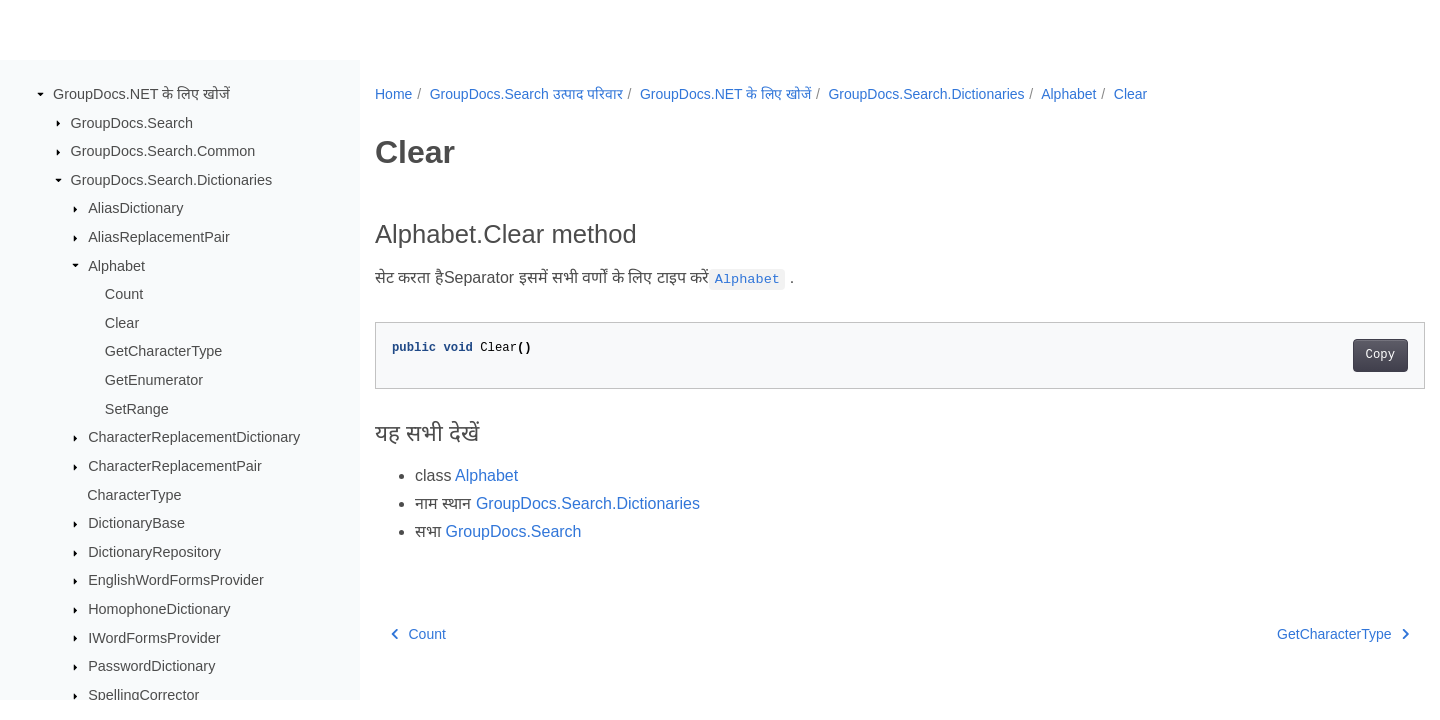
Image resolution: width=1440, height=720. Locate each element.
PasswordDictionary (151, 666)
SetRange (137, 409)
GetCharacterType (164, 351)
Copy (1307, 355)
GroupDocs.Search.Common (163, 151)
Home (393, 94)
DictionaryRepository (154, 552)
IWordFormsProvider (154, 638)
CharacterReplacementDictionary (194, 437)
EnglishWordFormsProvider (176, 580)
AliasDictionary (135, 208)
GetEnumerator (154, 380)
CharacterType (134, 495)
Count (124, 294)
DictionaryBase (136, 523)
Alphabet (116, 266)
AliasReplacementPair (159, 237)
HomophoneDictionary (159, 609)
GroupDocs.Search (132, 123)
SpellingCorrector (143, 695)
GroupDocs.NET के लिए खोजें (141, 94)
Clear (122, 323)
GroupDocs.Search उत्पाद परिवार (526, 94)
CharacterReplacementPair (175, 466)
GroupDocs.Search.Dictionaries (172, 180)
